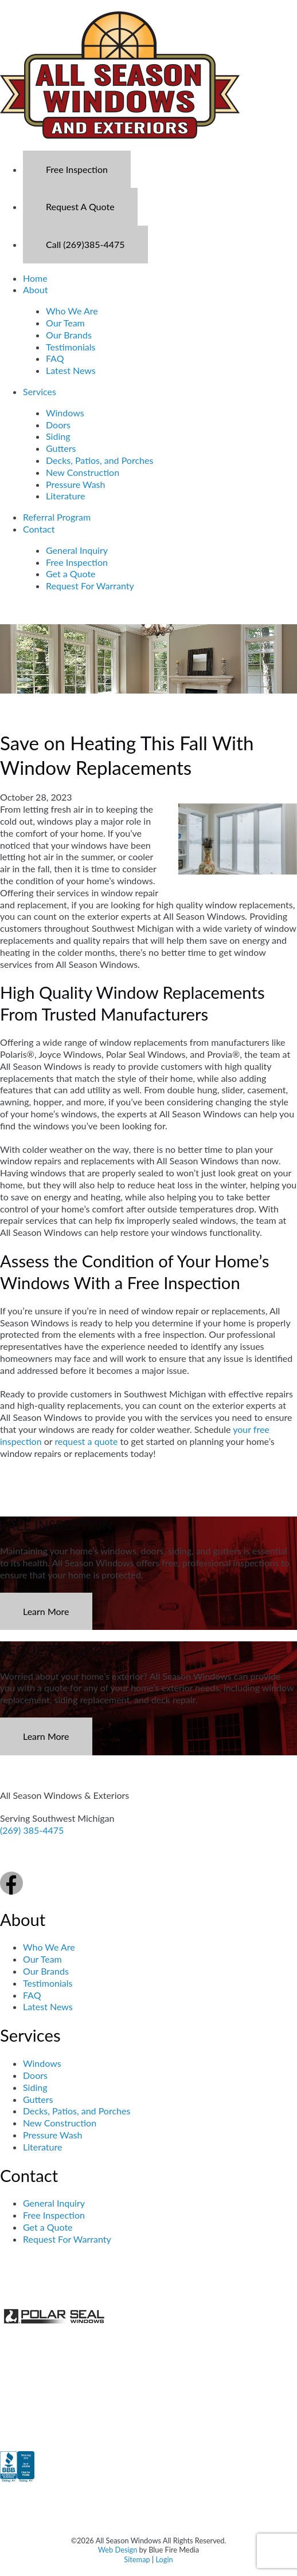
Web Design (118, 2549)
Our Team (65, 322)
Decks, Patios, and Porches (99, 460)
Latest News (71, 370)
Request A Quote (80, 206)
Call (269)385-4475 (85, 244)
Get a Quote (71, 573)
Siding (58, 436)
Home (35, 278)
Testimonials (70, 346)
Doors (58, 424)
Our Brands (69, 334)
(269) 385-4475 (32, 1830)
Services (39, 391)
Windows (65, 412)
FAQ (55, 358)
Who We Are (72, 310)
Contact (38, 528)
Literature (65, 495)
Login (164, 2559)
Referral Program (57, 516)
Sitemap (137, 2559)
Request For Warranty (90, 585)
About (35, 289)
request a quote (86, 1441)
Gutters (61, 448)
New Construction (82, 472)
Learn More (46, 1611)
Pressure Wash (75, 484)
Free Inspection (77, 169)
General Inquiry (77, 550)
